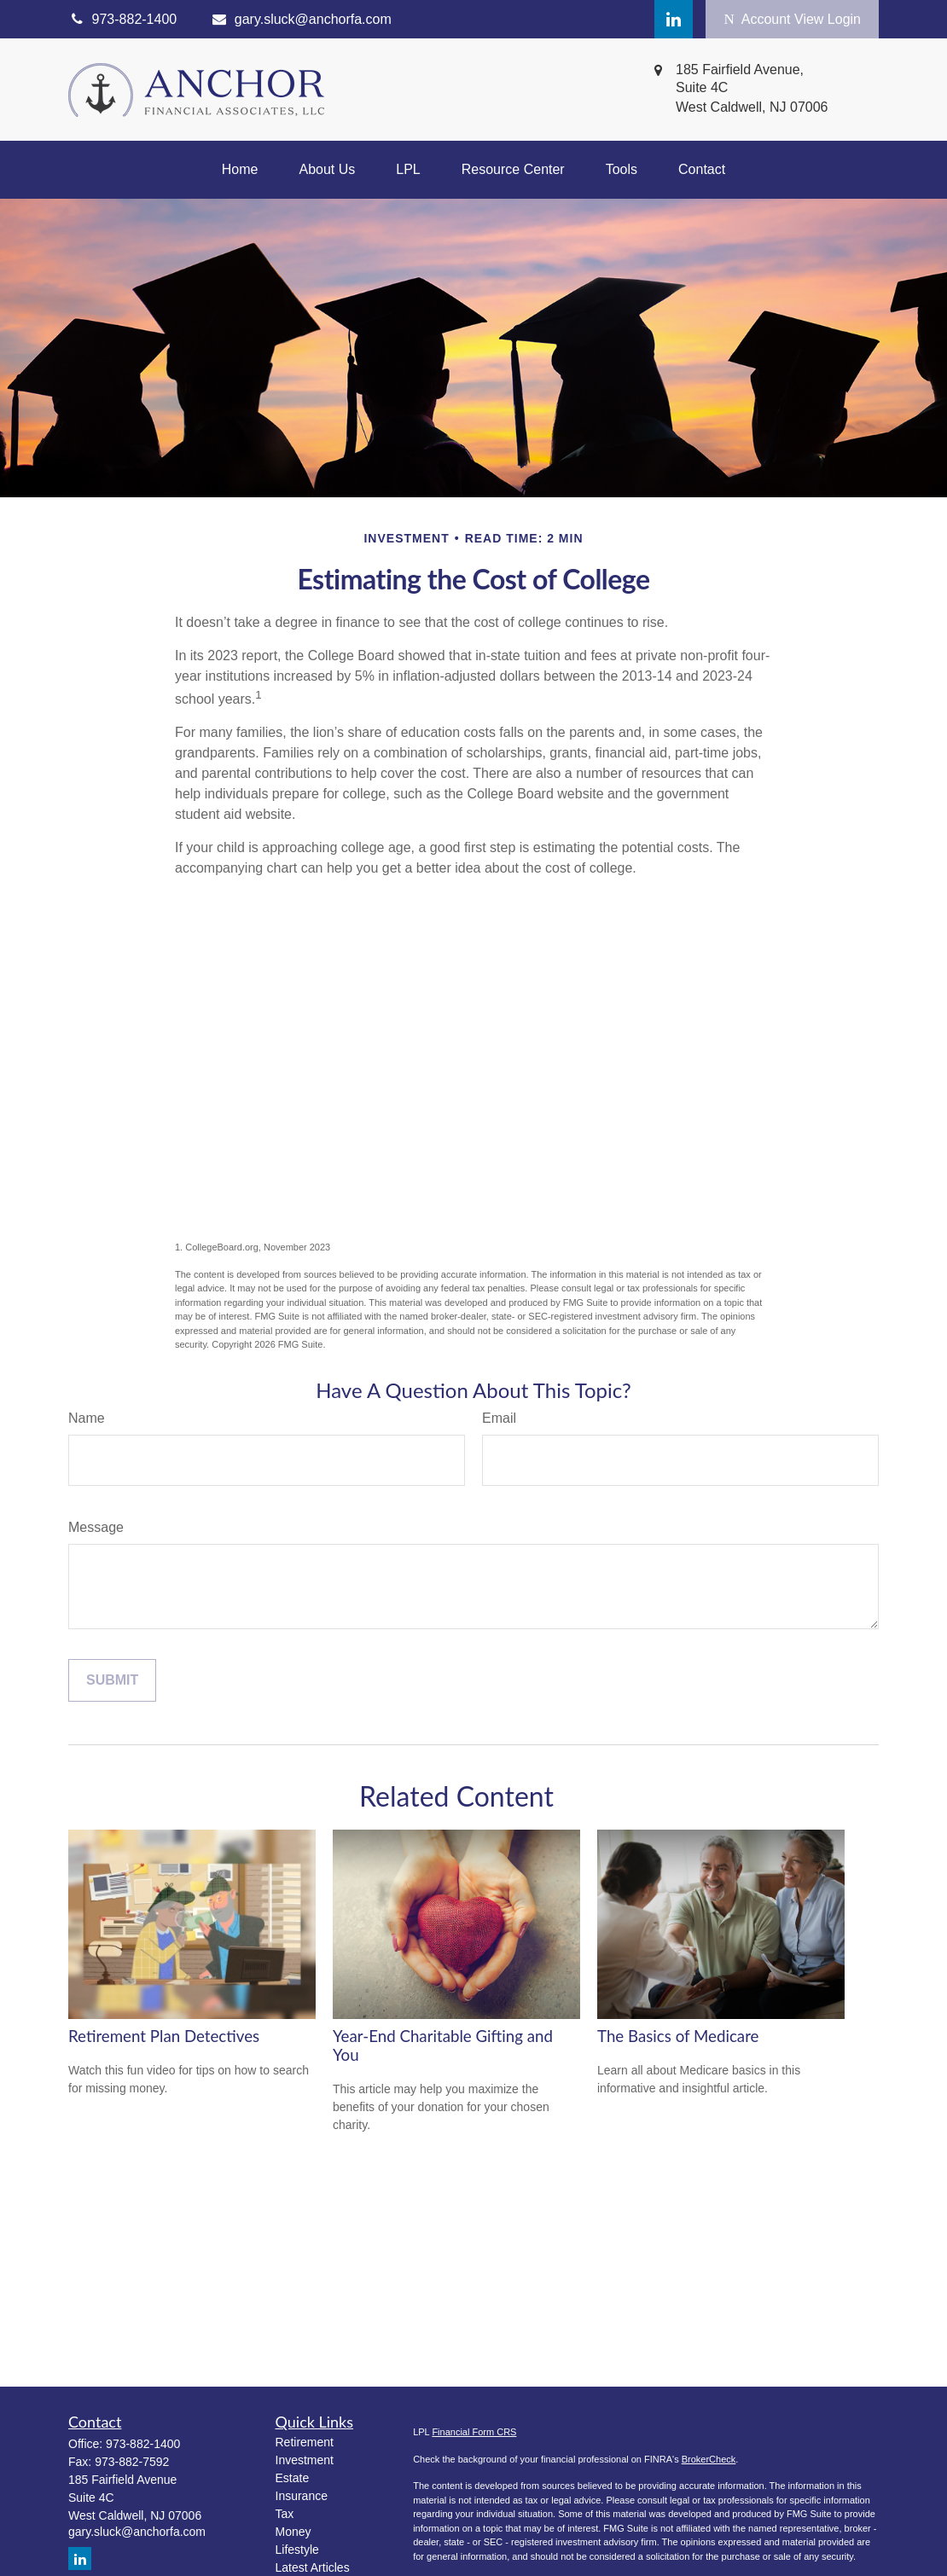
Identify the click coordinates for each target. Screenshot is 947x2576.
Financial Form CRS (474, 2432)
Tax (285, 2514)
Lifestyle (297, 2549)
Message (96, 1527)
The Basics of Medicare (677, 2036)
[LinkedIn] (673, 19)
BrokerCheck (709, 2459)
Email (499, 1418)
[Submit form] (112, 1680)
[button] (240, 169)
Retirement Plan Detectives (163, 2036)
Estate (293, 2478)
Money (293, 2531)
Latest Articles (313, 2567)
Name (86, 1418)
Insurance (302, 2496)
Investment (305, 2460)
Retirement (305, 2442)
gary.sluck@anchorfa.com (301, 19)
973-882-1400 (143, 2444)
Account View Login (792, 19)
